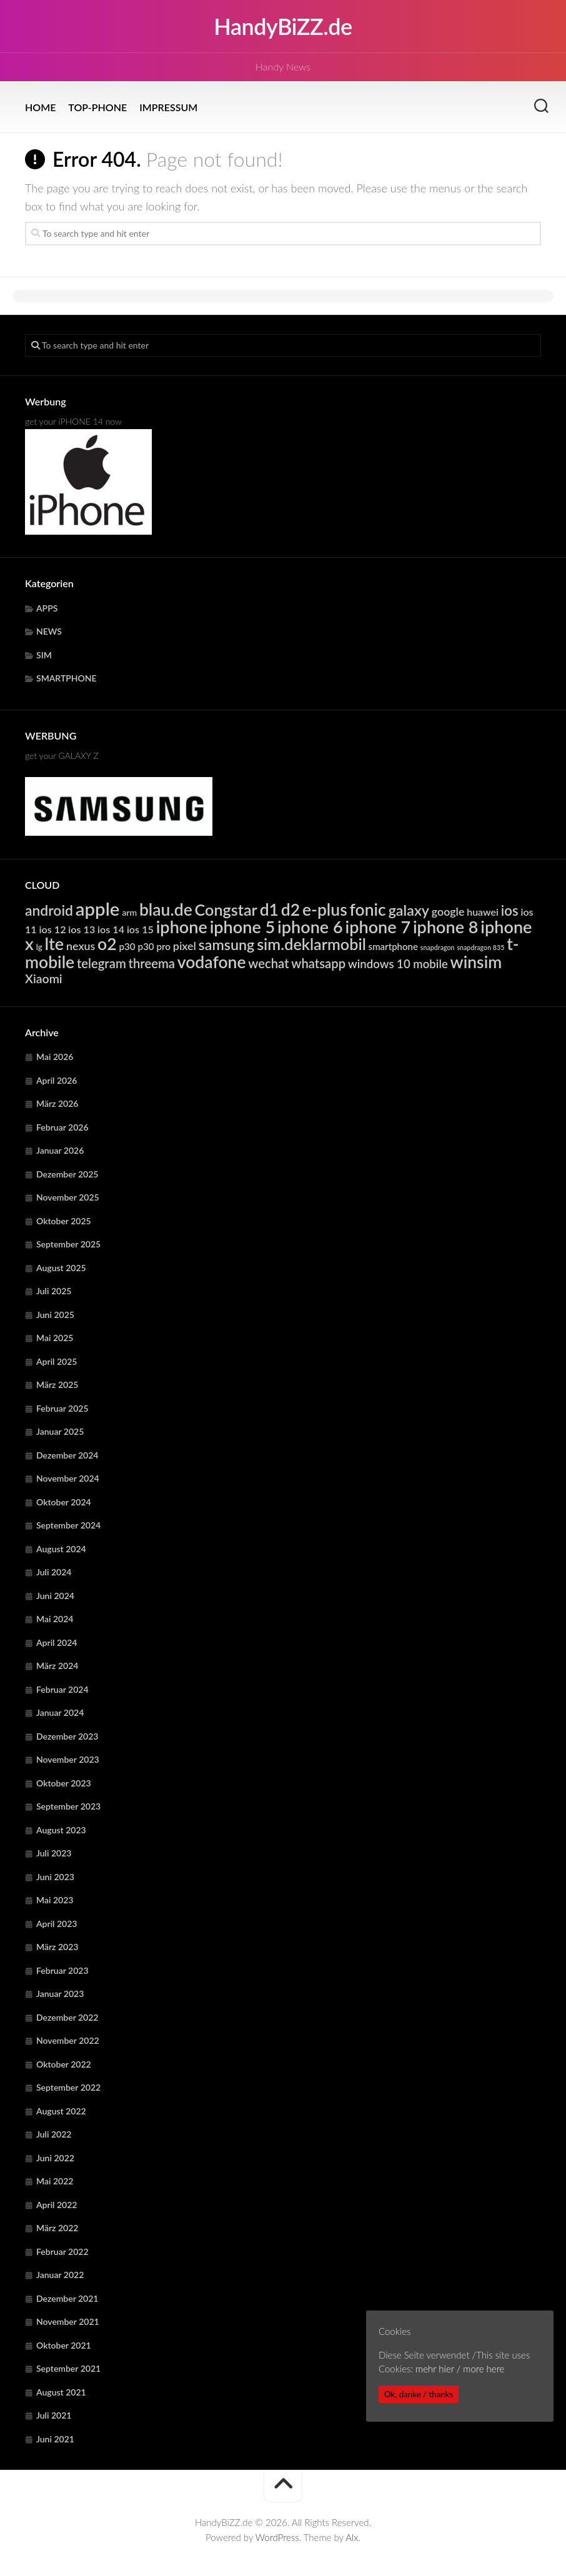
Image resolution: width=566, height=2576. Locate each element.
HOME (40, 107)
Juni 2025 (55, 1314)
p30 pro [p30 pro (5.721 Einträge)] (154, 946)
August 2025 (61, 1267)
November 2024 (67, 1478)
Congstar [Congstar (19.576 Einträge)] (226, 909)
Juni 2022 (55, 2157)
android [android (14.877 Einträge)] (49, 910)
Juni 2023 (55, 1876)
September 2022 (68, 2087)
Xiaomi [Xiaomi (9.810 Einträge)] (43, 978)
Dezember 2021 (67, 2298)
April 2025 (56, 1361)
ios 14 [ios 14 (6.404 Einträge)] (110, 929)
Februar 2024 (62, 1689)
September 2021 (68, 2368)
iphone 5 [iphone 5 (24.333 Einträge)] (243, 926)
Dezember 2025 (67, 1174)
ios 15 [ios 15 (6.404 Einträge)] (140, 929)
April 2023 (56, 1923)
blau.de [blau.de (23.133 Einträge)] (165, 909)
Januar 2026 (60, 1150)
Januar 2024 (60, 1712)
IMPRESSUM (168, 107)
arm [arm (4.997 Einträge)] (129, 912)
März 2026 (57, 1103)
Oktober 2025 (63, 1221)
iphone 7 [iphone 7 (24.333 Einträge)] (377, 926)
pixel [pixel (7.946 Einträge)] (184, 946)
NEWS (49, 631)
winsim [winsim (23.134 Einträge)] (476, 962)
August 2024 (61, 1548)
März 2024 (57, 1665)
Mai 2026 (54, 1056)
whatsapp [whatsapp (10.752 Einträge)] (318, 963)
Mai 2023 (54, 1900)
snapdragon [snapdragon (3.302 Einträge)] (437, 947)
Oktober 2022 (63, 2064)
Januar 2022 (60, 2274)
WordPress (277, 2537)
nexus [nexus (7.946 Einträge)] (80, 946)
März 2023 (57, 1946)
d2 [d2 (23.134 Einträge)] (290, 909)
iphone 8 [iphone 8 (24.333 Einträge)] (446, 926)
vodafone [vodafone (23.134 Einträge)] (211, 962)
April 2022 (56, 2204)
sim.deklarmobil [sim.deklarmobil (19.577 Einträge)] (311, 943)
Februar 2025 (62, 1408)
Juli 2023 (53, 1853)
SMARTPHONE (66, 678)
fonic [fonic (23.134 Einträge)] (368, 909)
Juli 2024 (53, 1572)
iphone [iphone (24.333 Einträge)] (181, 926)
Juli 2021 (53, 2415)
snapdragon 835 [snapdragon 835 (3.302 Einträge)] (480, 947)
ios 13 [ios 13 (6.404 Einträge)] (81, 929)
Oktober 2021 (63, 2345)
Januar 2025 (60, 1431)
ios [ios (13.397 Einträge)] (510, 910)
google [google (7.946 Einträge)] (448, 911)
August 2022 (61, 2111)
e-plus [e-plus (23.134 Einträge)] (324, 909)
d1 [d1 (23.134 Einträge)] (269, 909)
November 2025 (67, 1197)
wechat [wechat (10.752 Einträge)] (268, 963)
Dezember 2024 (67, 1455)
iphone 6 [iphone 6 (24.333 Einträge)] (310, 926)
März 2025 (57, 1384)
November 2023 (67, 1759)
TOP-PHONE (97, 107)
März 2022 (57, 2227)
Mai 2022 (54, 2181)
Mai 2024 (54, 1618)
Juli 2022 (53, 2134)
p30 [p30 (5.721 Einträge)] (127, 946)
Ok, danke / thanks (418, 2394)
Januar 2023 (60, 1993)
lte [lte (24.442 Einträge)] (54, 943)
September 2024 (68, 1525)
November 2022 (67, 2040)
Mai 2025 (54, 1337)
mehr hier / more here (459, 2368)
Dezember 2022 (67, 2017)
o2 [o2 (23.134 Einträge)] (107, 944)
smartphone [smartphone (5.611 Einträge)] (393, 946)
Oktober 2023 (63, 1783)
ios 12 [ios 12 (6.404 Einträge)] (52, 929)
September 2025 (68, 1244)
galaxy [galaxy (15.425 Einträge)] (409, 910)
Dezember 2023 (67, 1736)
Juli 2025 (53, 1291)
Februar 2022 (62, 2251)
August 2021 (61, 2392)
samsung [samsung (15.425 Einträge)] (227, 944)
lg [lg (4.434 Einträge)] (39, 947)
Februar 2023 (62, 1970)
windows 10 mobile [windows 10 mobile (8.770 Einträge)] (398, 964)
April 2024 (56, 1642)
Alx (351, 2537)
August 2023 (61, 1830)
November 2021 (67, 2321)
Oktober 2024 (63, 1502)
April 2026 (56, 1080)
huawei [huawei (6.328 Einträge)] (483, 912)
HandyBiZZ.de (283, 26)
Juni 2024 (55, 1595)
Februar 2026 (62, 1127)
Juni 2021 (55, 2439)
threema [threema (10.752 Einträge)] (152, 963)
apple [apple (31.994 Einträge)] (98, 908)
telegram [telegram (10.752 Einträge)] (101, 963)
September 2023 (68, 1806)
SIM (44, 655)
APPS (46, 608)
